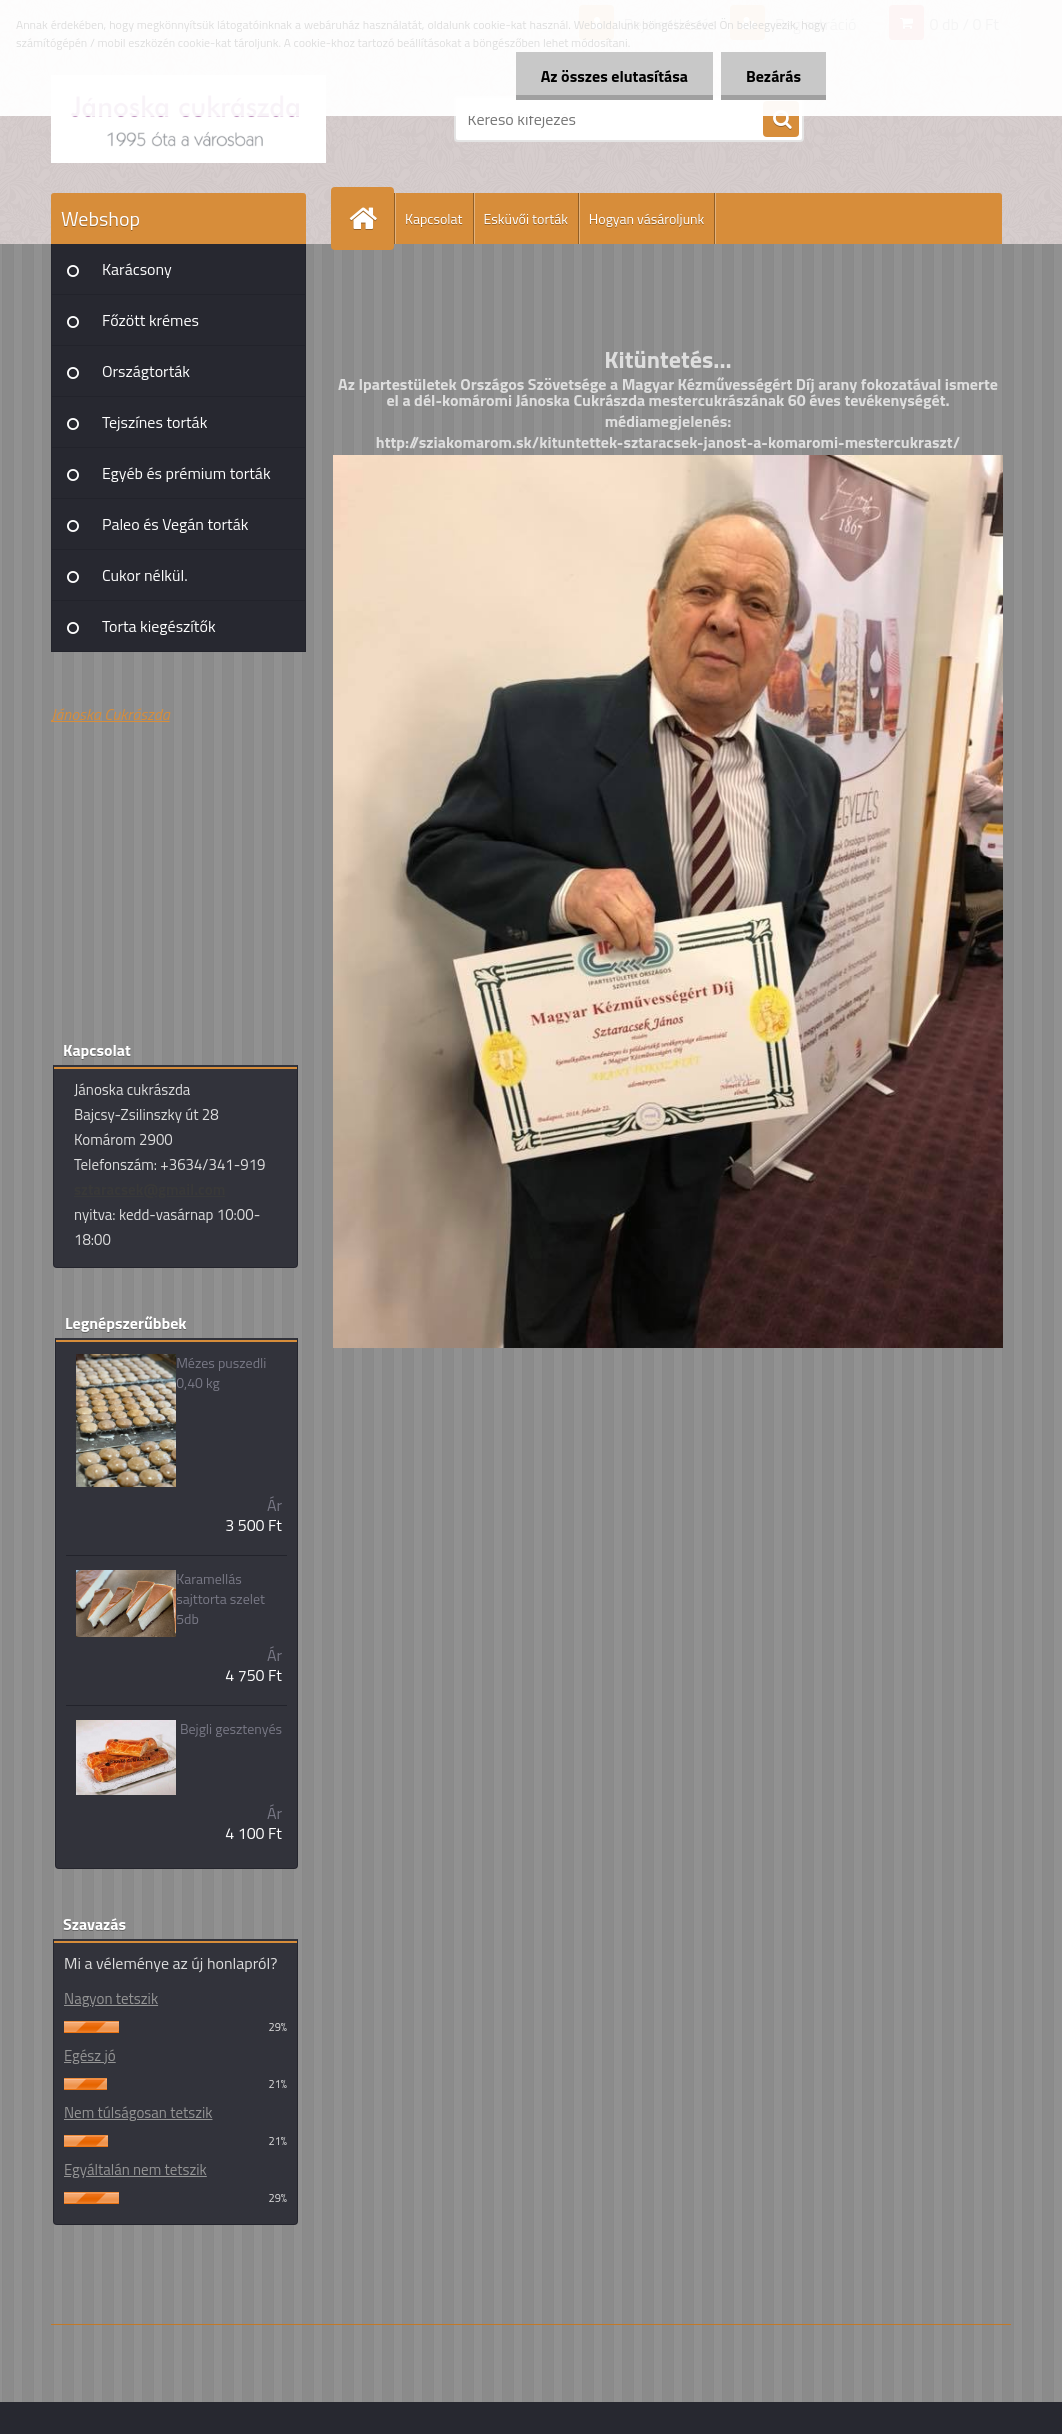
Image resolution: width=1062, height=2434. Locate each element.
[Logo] (188, 119)
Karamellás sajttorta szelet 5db (220, 1599)
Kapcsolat (434, 218)
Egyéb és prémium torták (186, 473)
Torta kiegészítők (159, 626)
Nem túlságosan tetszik (138, 2112)
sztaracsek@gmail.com (149, 1189)
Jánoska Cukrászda (110, 714)
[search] (781, 120)
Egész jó (90, 2055)
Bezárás (773, 76)
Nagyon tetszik (111, 1998)
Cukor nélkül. (145, 575)
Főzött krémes (150, 320)
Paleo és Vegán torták (175, 524)
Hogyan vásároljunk (646, 218)
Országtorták (146, 371)
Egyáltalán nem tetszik (135, 2169)
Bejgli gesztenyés (231, 1729)
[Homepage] (371, 218)
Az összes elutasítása (614, 76)
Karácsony (137, 269)
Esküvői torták (526, 218)
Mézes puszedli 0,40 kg (221, 1373)
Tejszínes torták (154, 422)
